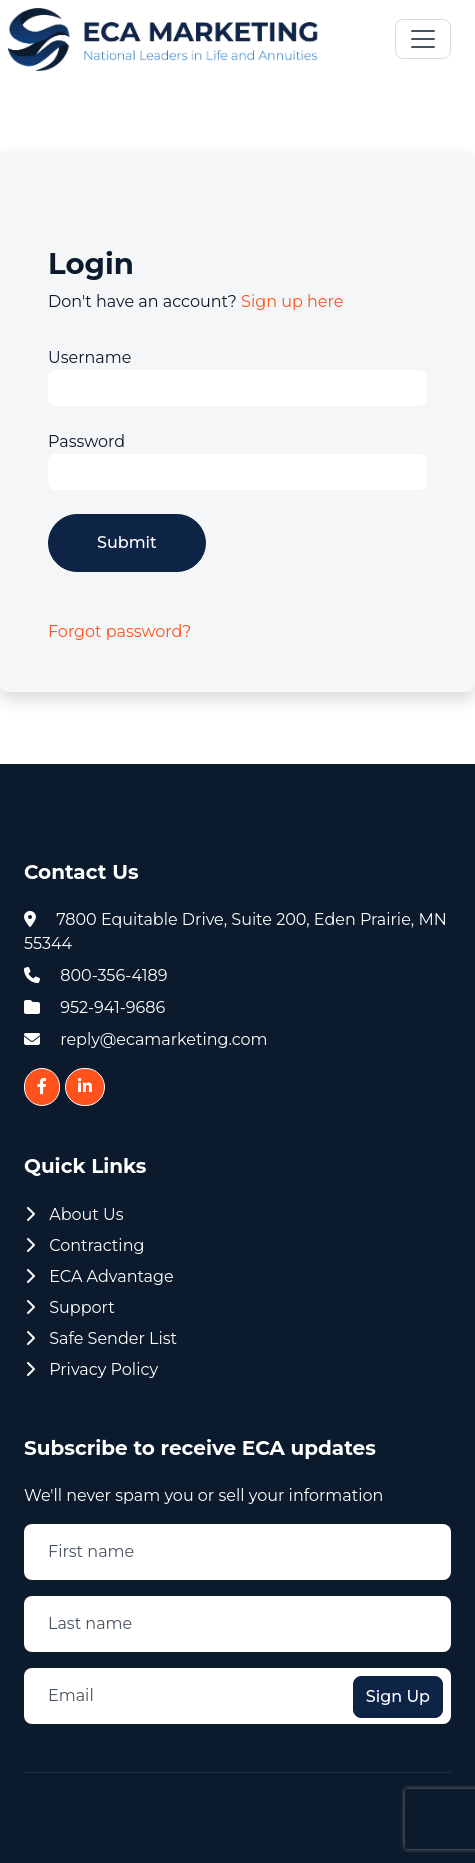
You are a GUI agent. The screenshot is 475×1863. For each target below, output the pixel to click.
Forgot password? (119, 631)
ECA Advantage (99, 1276)
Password (86, 441)
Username (89, 357)
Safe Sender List (101, 1338)
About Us (74, 1214)
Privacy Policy (91, 1369)
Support (70, 1307)
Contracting (84, 1245)
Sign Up (398, 1696)
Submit (127, 542)
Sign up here (292, 301)
